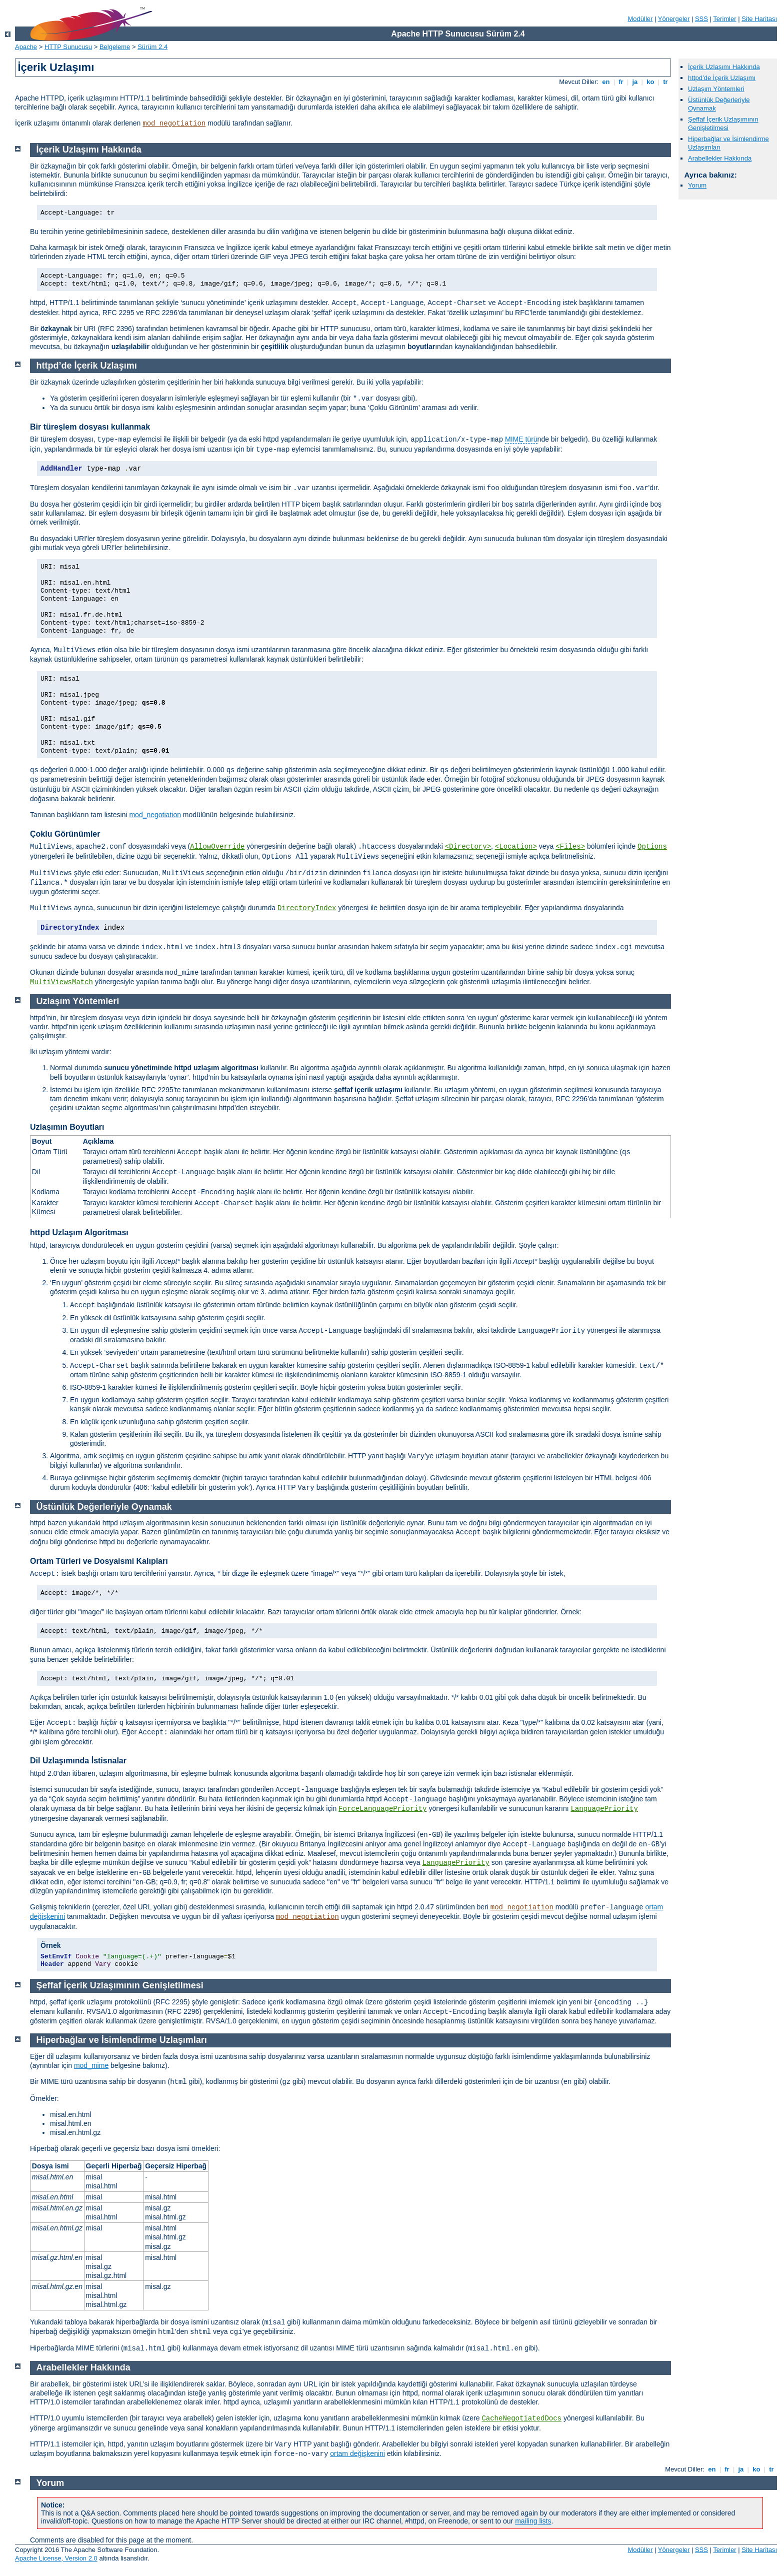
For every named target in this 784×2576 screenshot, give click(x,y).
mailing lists (533, 2521)
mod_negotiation (174, 124)
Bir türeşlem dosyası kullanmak (90, 427)
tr (666, 82)
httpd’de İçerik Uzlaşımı (722, 78)
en (606, 82)
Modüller (640, 19)
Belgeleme (115, 47)
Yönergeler (674, 19)
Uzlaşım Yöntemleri (716, 89)
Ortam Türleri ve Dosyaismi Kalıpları (99, 1561)
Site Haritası (759, 19)
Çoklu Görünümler (65, 834)
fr (621, 82)
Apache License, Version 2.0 (56, 2558)
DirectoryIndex (307, 908)
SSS (701, 19)
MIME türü (521, 439)
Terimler (724, 19)
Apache (26, 47)
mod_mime (91, 2065)
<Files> (570, 847)
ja (635, 82)
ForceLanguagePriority (382, 1809)
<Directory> (468, 847)
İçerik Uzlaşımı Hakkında (724, 67)
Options (652, 847)
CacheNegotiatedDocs (522, 2418)
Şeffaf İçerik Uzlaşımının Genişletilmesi (723, 124)
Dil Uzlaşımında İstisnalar (78, 1760)
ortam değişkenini (357, 2453)
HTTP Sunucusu (68, 47)
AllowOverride (217, 847)
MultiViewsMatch (61, 982)
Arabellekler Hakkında (720, 158)
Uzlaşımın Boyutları (67, 1127)
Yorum (697, 185)
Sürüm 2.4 (153, 47)
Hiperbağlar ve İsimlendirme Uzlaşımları (121, 2040)
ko (650, 82)
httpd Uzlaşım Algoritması (79, 1232)
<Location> (516, 847)
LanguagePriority (604, 1809)
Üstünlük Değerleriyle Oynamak (104, 1507)
